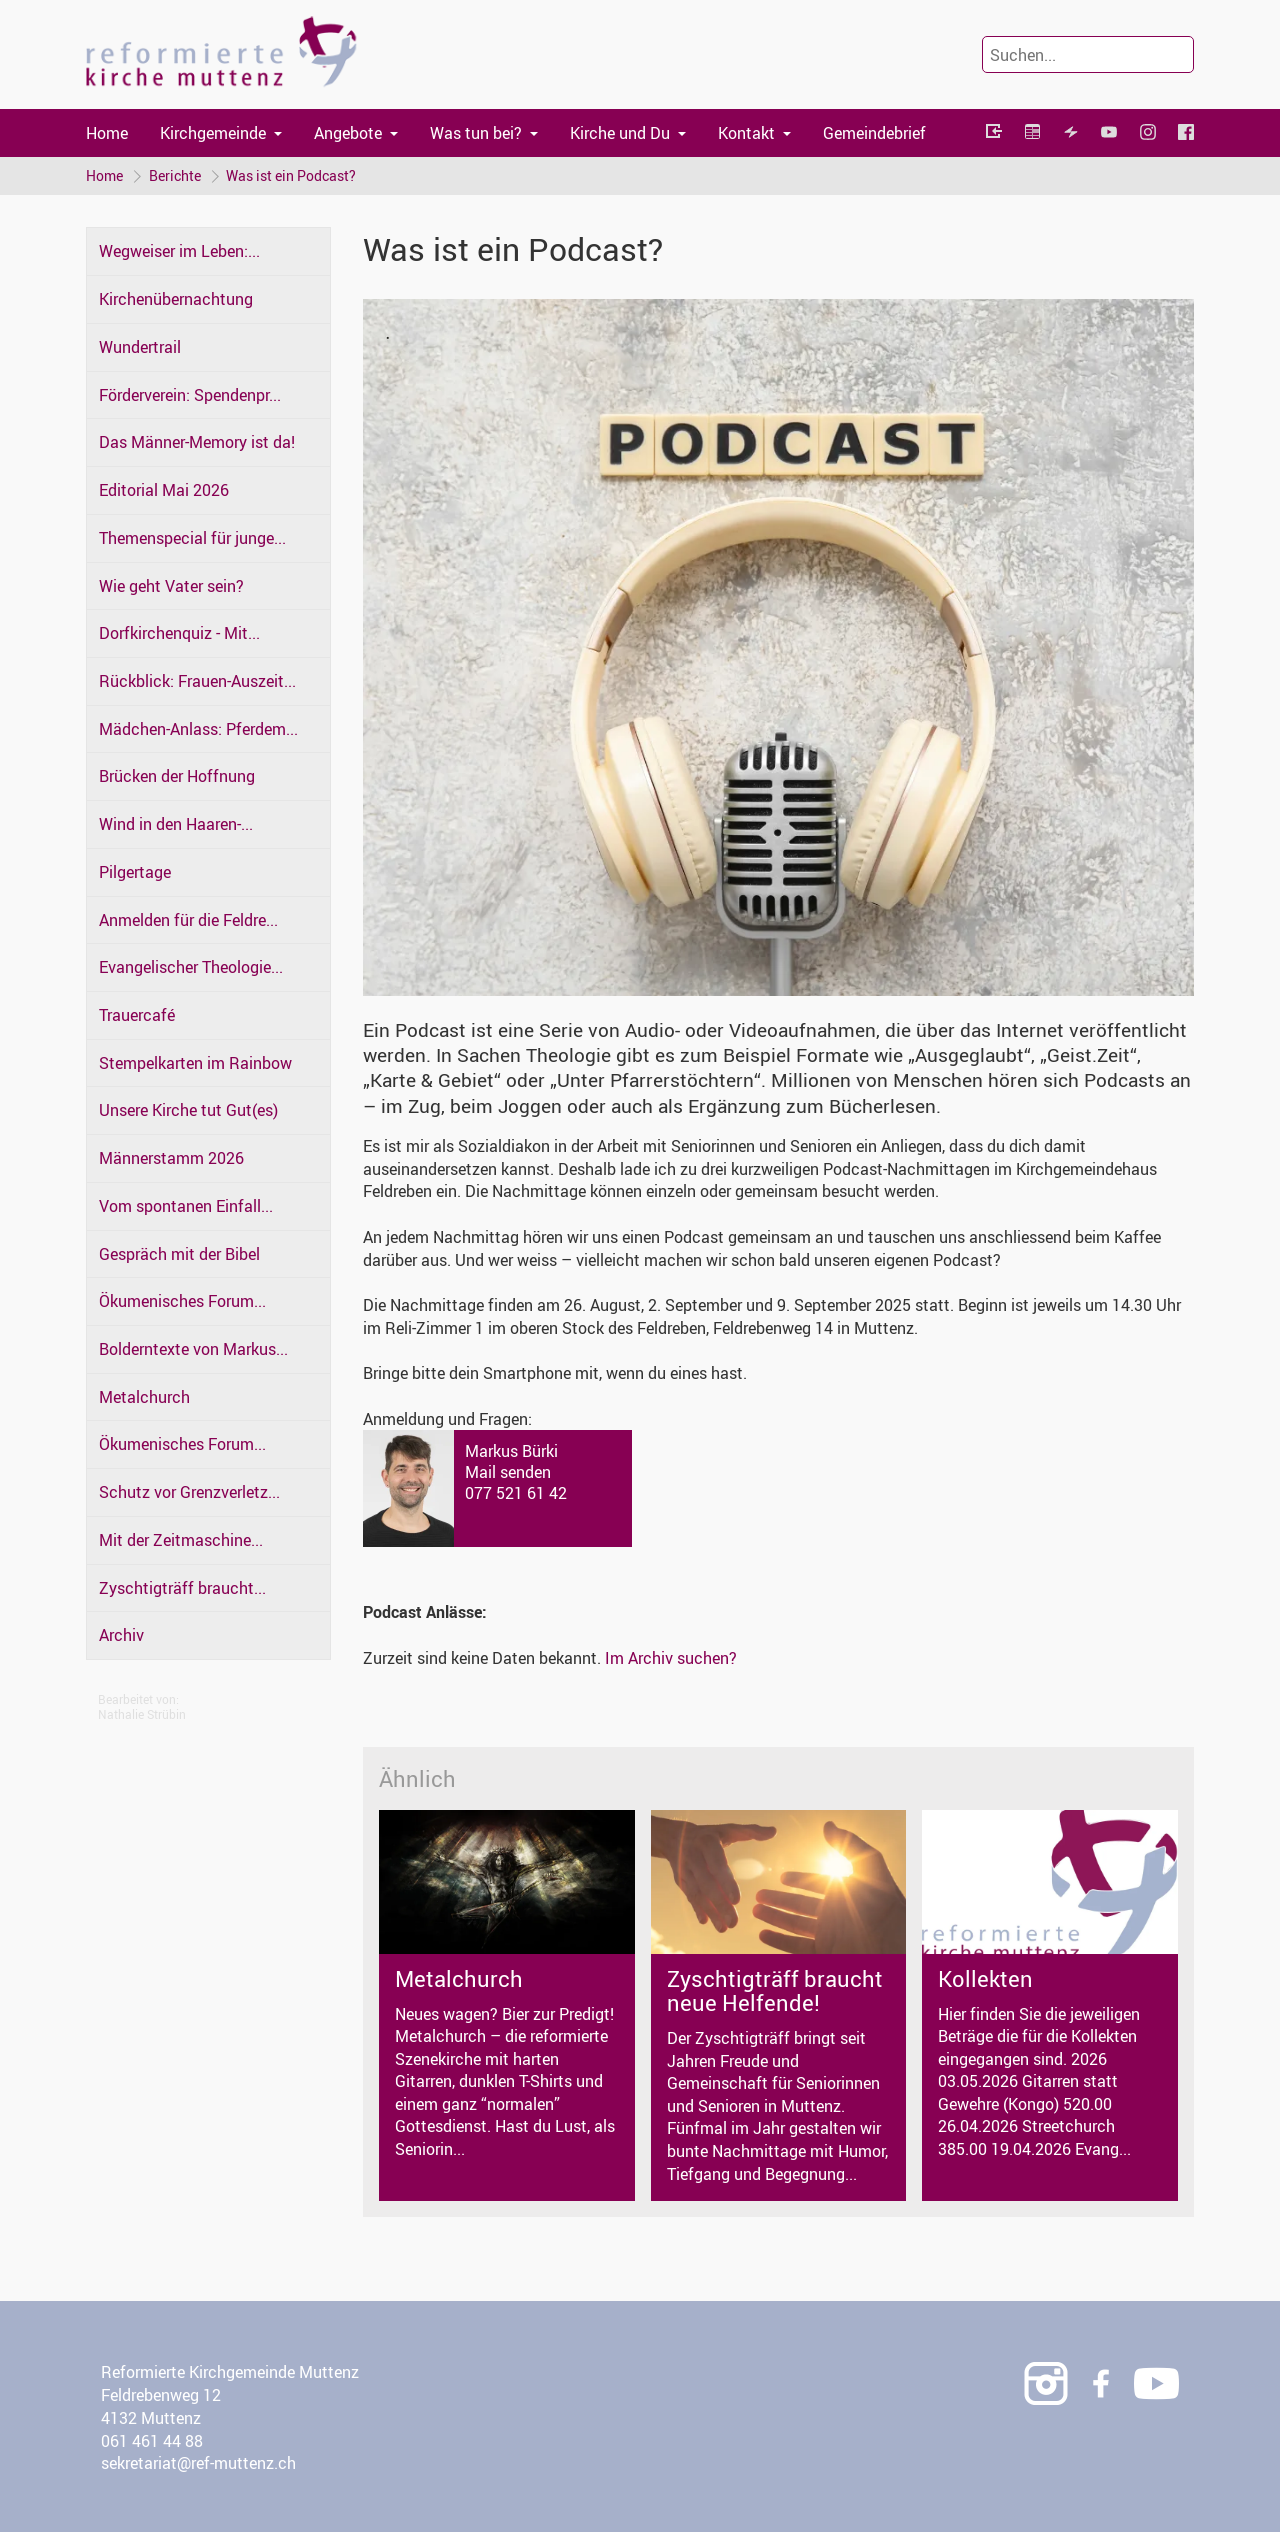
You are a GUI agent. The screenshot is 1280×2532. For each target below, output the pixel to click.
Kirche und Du (620, 133)
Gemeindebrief (874, 133)
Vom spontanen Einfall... (186, 1206)
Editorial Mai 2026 (164, 490)
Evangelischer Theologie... (191, 968)
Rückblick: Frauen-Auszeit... (197, 681)
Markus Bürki (511, 1451)
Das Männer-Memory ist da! (197, 443)
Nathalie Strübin (142, 1714)
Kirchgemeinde (213, 133)
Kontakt (746, 133)
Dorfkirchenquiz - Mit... (179, 634)
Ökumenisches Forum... (182, 1302)
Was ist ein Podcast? (292, 175)
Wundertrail (140, 347)
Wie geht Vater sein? (171, 586)
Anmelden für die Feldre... (188, 920)
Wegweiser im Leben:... (179, 252)
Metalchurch (144, 1397)
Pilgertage (135, 872)
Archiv (121, 1636)
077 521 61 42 (516, 1493)
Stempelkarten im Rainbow (195, 1063)
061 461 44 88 (152, 2441)
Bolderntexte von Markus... (193, 1349)
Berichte (175, 175)
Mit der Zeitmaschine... (181, 1540)
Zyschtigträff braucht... (182, 1588)
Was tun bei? (476, 133)
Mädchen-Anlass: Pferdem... (198, 729)
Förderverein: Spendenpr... (190, 395)
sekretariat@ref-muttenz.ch (198, 2464)
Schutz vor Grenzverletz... (189, 1492)
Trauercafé (137, 1015)
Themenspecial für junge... (192, 538)
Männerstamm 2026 (171, 1158)
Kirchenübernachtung (176, 300)
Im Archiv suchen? (671, 1658)
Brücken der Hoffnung (177, 777)
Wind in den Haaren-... (176, 824)
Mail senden (508, 1472)
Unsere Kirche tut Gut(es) (188, 1111)
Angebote (348, 133)
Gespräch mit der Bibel (179, 1254)
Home (107, 133)
